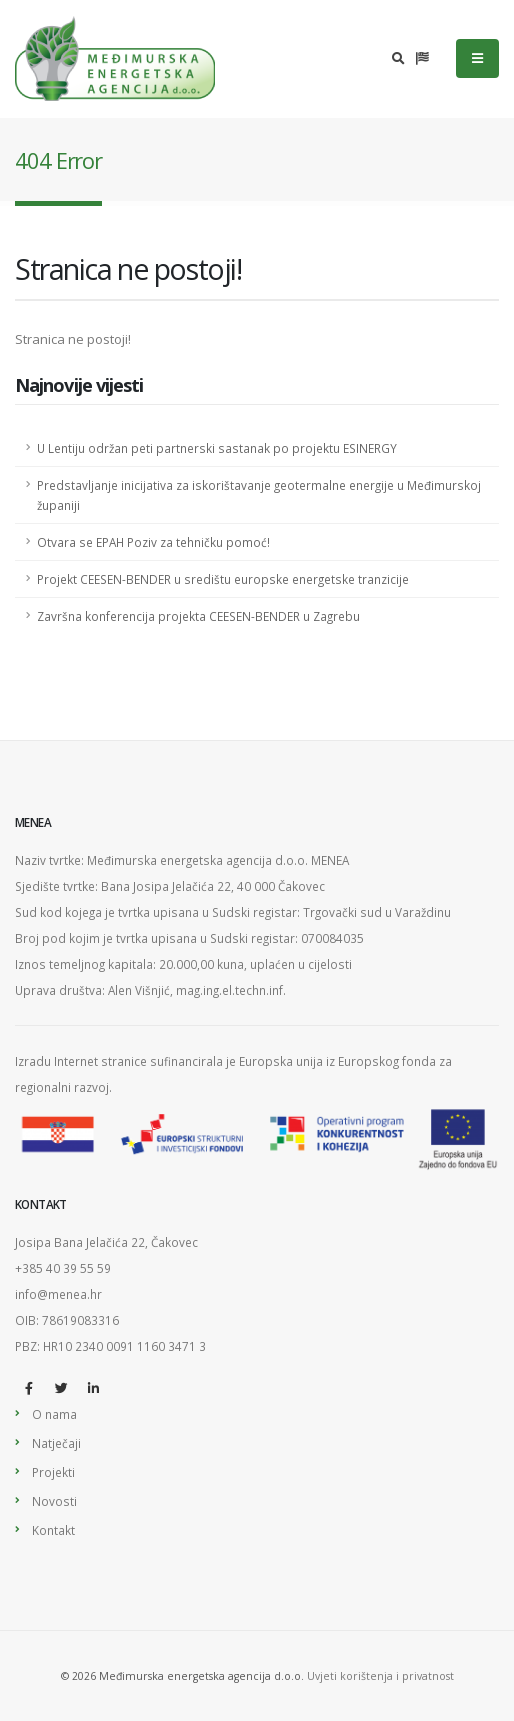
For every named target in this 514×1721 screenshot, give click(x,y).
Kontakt (53, 1530)
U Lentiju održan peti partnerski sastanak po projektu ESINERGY (217, 448)
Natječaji (56, 1443)
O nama (54, 1414)
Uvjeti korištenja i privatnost (380, 1676)
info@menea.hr (58, 1294)
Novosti (54, 1501)
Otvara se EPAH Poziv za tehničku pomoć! (153, 542)
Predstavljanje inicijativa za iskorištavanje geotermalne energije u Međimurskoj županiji (259, 495)
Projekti (53, 1472)
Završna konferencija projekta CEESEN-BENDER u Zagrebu (198, 616)
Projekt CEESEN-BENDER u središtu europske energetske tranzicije (223, 579)
